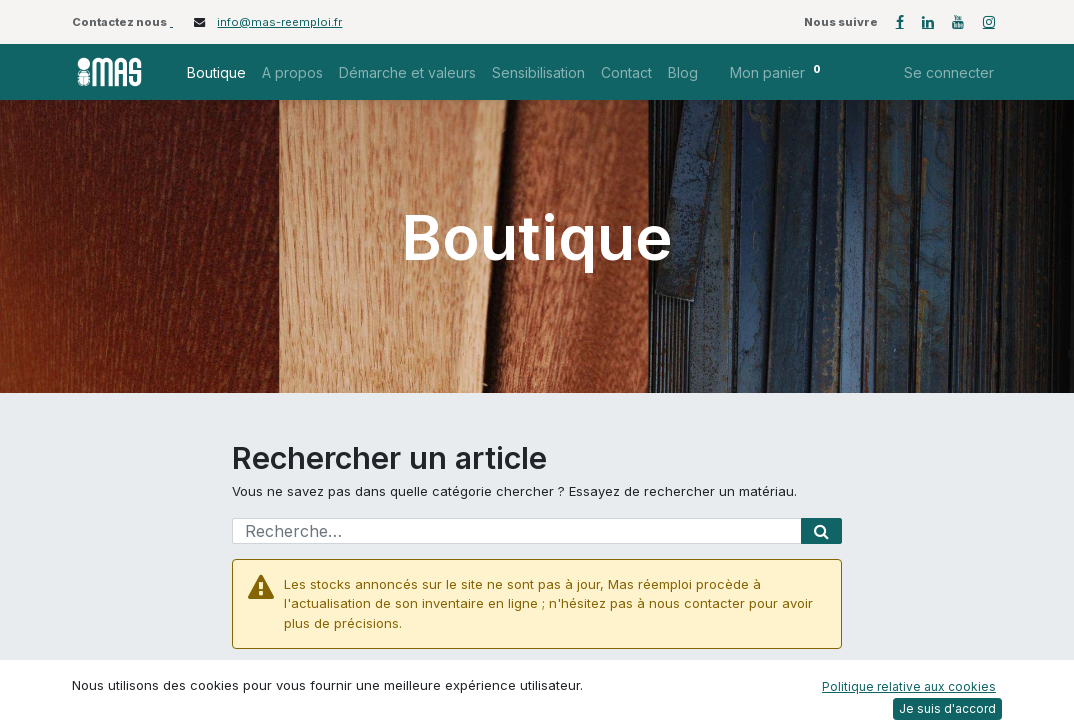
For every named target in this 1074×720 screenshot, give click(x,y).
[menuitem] (216, 72)
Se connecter (949, 72)
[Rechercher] (821, 531)
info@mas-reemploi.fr (279, 22)
